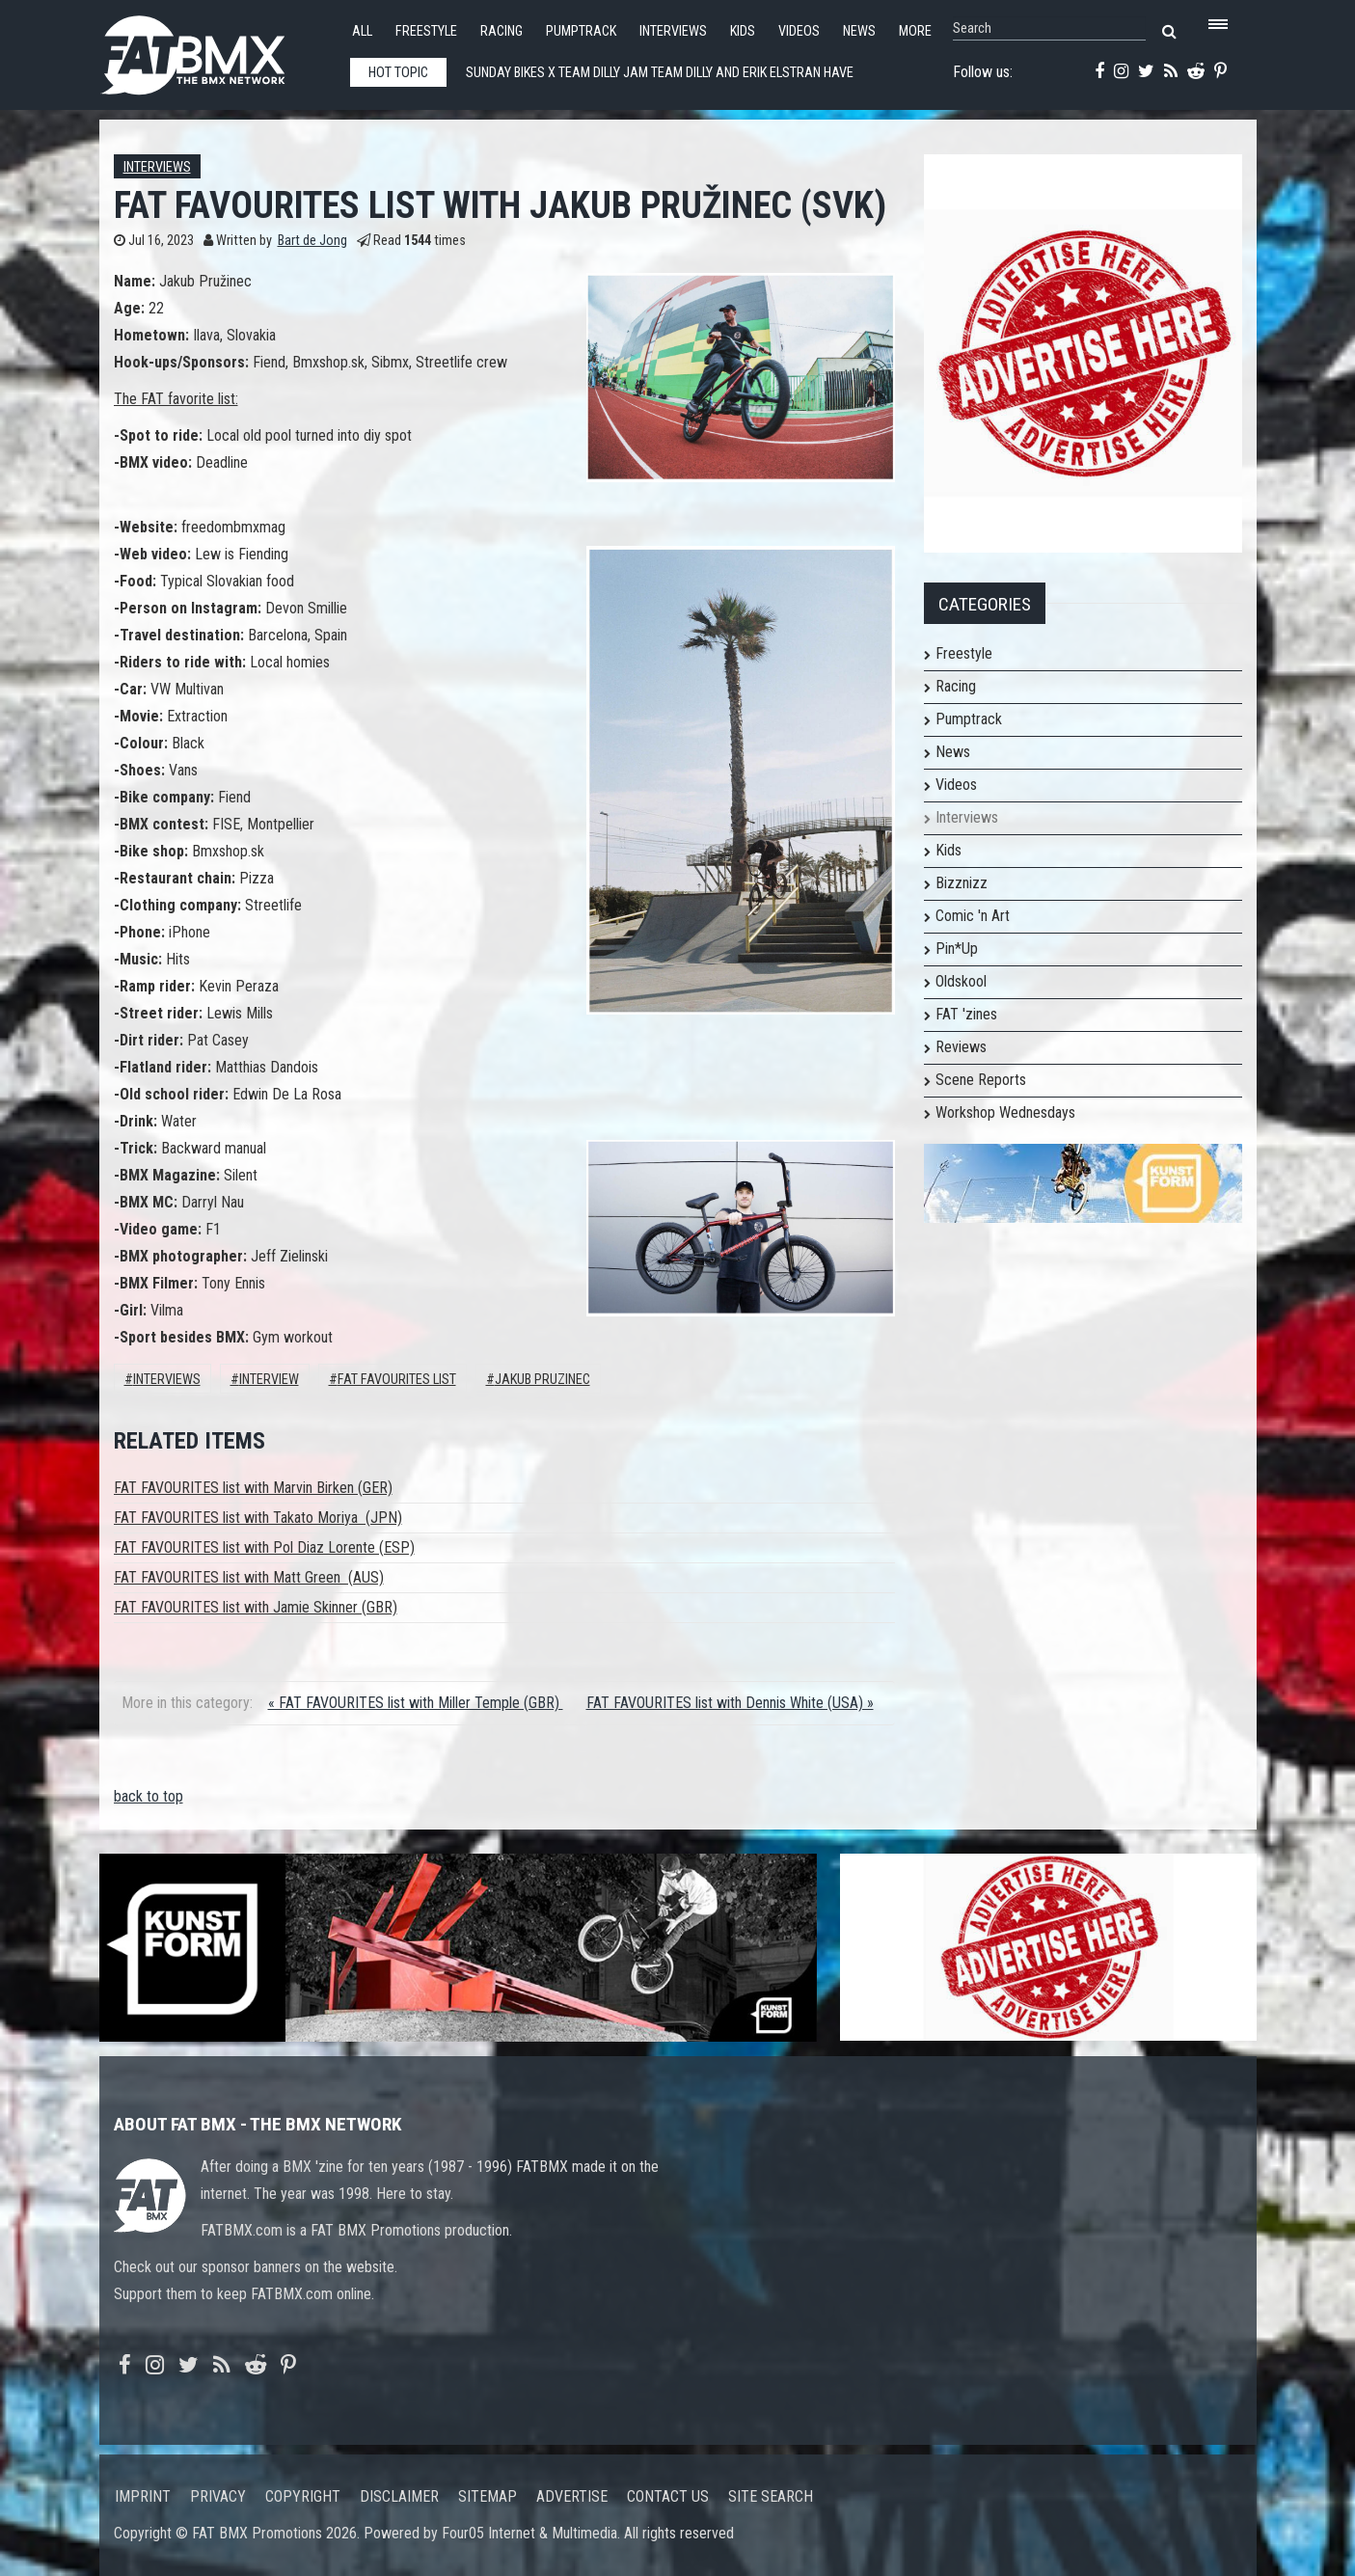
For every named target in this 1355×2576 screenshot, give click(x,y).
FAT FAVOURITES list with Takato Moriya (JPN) (258, 1517)
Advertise (572, 2496)
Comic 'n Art (972, 916)
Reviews (961, 1047)
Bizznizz (961, 883)
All (362, 31)
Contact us (668, 2496)
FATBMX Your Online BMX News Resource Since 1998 (215, 49)
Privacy (218, 2496)
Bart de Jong (312, 240)
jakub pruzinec (542, 1379)
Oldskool (961, 981)
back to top (148, 1796)
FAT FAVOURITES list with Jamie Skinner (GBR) (255, 1607)
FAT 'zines (966, 1014)
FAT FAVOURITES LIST (397, 1379)
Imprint (143, 2496)
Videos (799, 31)
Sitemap (487, 2496)
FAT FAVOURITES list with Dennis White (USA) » (730, 1703)
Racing (501, 31)
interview (269, 1379)
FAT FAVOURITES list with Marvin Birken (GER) (253, 1487)
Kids (742, 31)
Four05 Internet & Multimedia (529, 2533)
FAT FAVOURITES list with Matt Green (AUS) (249, 1577)
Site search (770, 2496)
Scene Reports (980, 1080)
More (915, 31)
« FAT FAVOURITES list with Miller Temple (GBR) (415, 1703)
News (859, 31)
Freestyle (426, 31)
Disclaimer (399, 2496)
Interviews (673, 31)
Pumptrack (581, 31)
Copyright (302, 2496)
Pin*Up (956, 948)
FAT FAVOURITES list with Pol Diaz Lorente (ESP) (264, 1547)
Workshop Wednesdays (1005, 1112)
